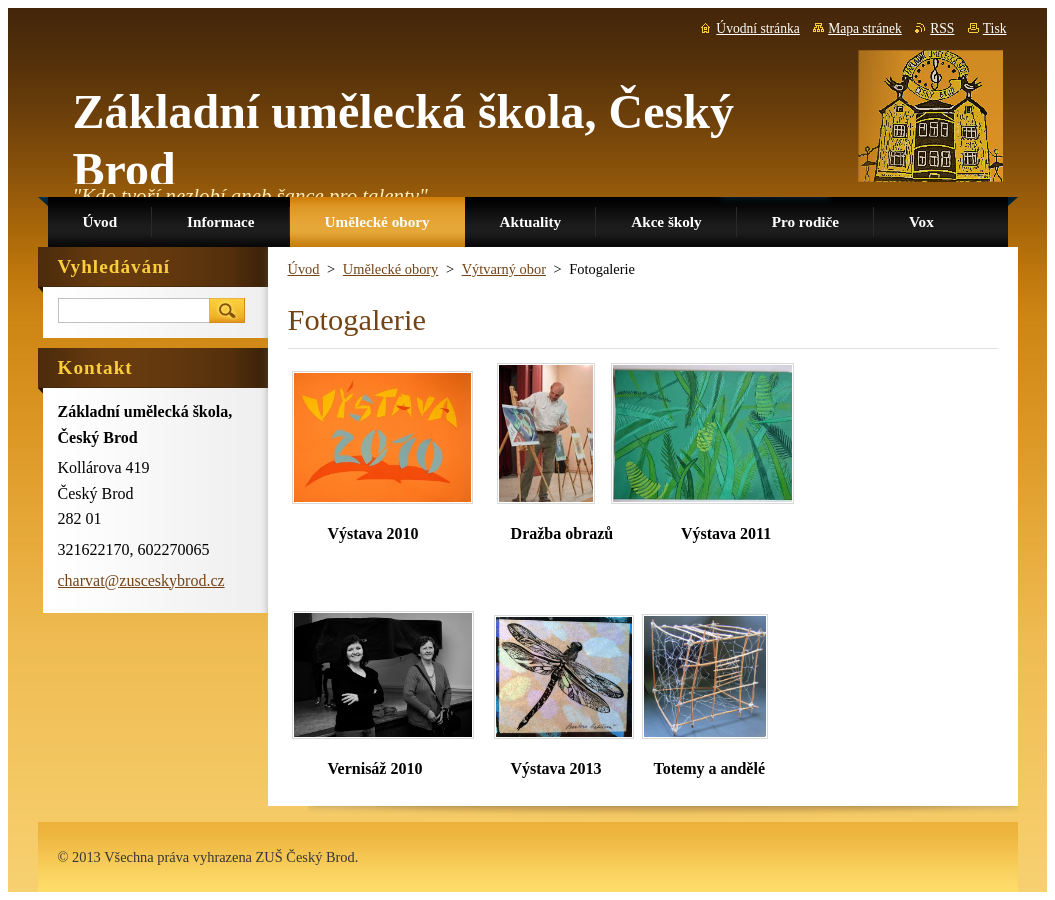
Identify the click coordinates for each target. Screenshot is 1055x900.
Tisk (995, 28)
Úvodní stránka (757, 28)
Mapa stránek (865, 28)
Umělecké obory (391, 269)
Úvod (304, 269)
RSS (942, 28)
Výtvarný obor (504, 269)
